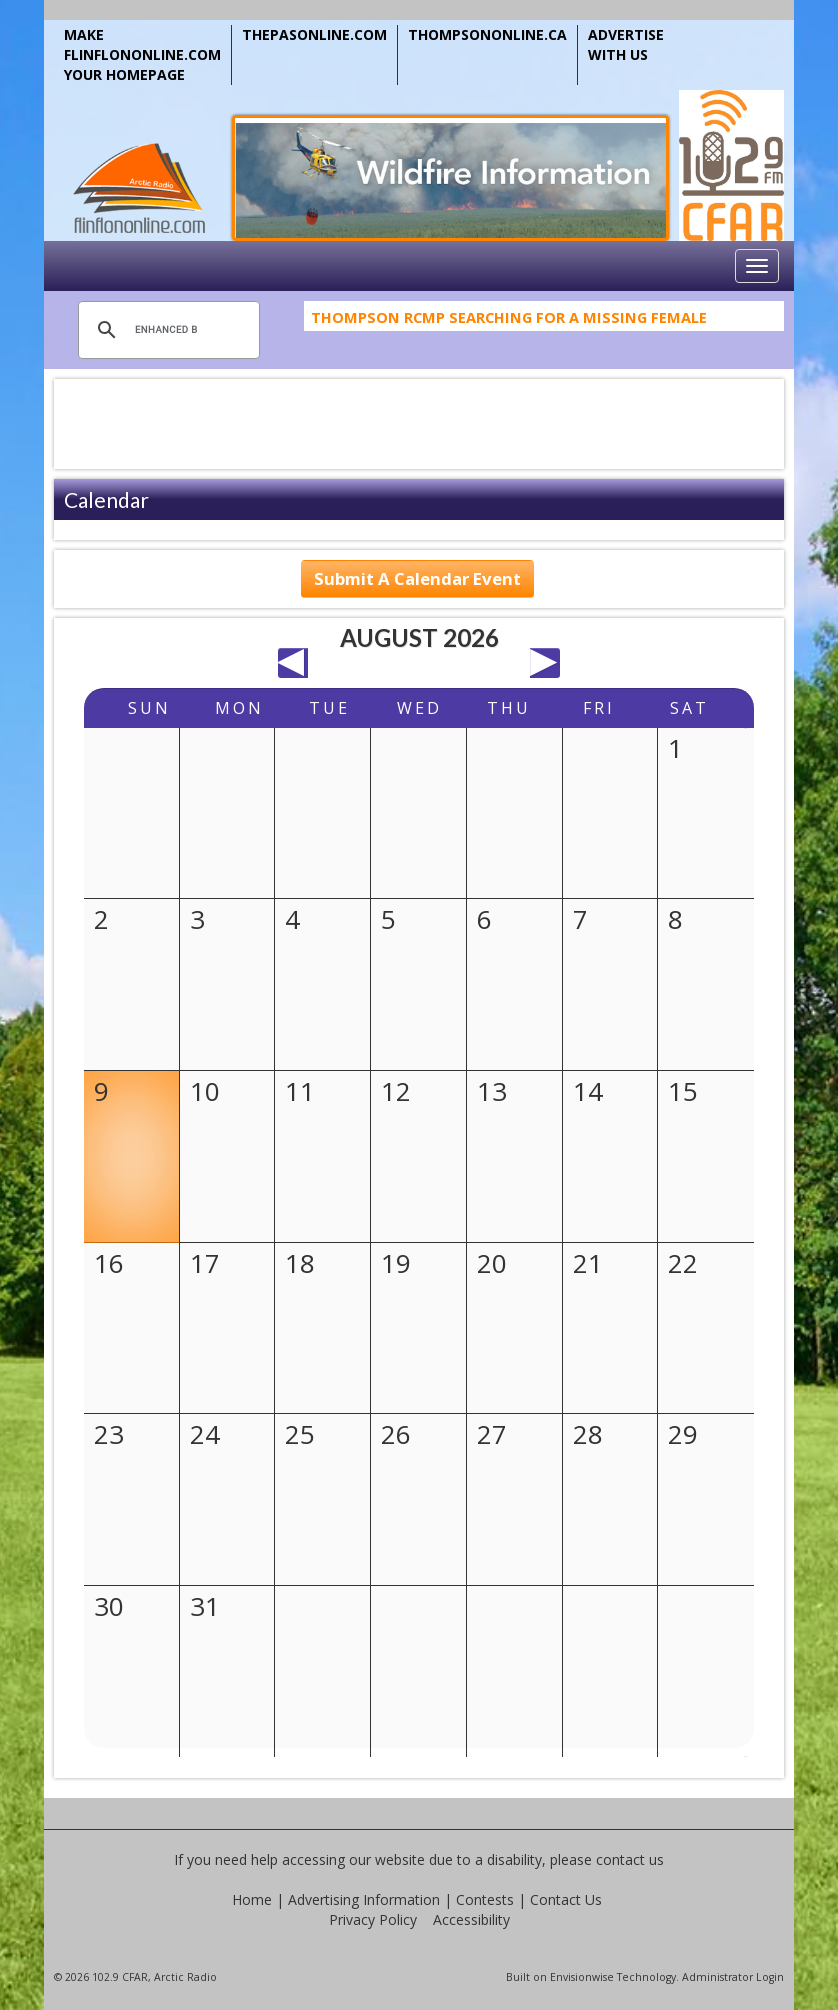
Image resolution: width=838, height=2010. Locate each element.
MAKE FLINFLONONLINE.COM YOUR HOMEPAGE (142, 54)
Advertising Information (364, 1899)
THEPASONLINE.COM (314, 34)
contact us (630, 1859)
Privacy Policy (373, 1919)
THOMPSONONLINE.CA (487, 34)
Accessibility (471, 1919)
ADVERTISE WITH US (626, 44)
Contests (485, 1899)
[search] (166, 330)
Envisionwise (582, 1977)
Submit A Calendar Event (417, 578)
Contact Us (566, 1899)
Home (252, 1899)
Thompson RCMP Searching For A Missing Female (509, 324)
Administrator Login (733, 1977)
